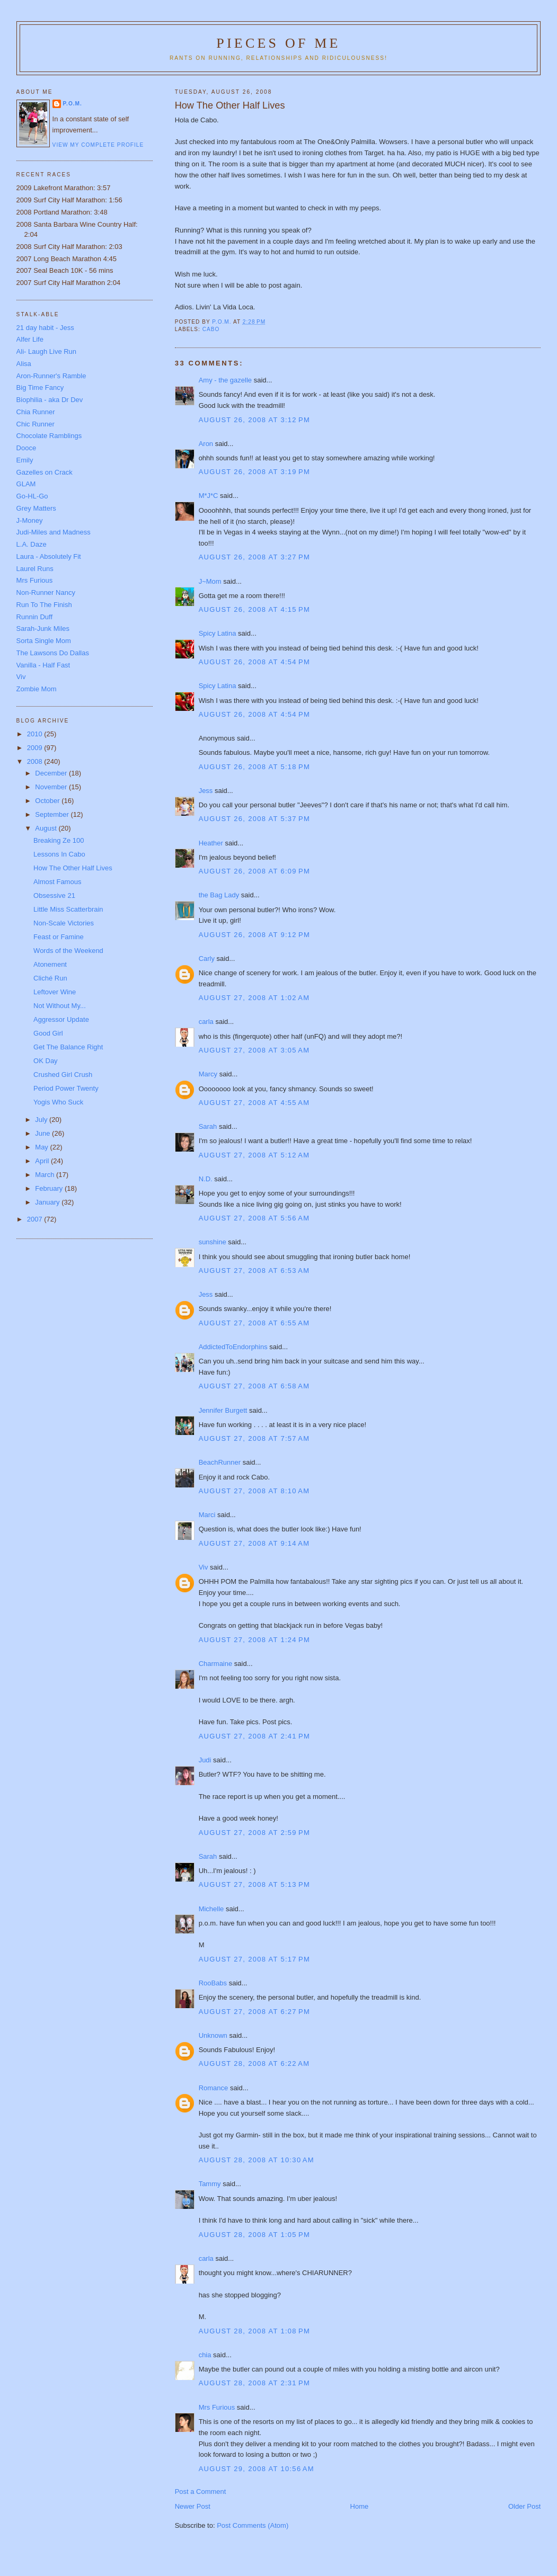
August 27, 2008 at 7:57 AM (254, 1438)
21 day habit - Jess (45, 328)
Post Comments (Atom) (252, 2525)
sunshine (212, 1242)
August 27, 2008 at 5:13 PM (254, 1884)
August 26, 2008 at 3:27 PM (254, 557)
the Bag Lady (219, 895)
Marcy (208, 1074)
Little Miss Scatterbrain (68, 909)
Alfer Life (29, 339)
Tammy (210, 2184)
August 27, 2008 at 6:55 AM (254, 1323)
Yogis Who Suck (58, 1102)
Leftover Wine (54, 992)
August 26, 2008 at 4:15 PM (254, 609)
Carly (207, 958)
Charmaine (216, 1664)
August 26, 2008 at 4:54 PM (254, 662)
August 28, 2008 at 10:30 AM (256, 2160)
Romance (213, 2088)
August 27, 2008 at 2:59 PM (254, 1833)
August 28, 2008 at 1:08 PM (254, 2331)
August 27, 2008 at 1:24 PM (254, 1640)
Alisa (23, 364)
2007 (36, 1219)
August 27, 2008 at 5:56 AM (254, 1218)
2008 (36, 761)
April (43, 1161)
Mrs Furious (217, 2407)
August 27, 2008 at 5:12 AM (254, 1155)
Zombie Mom (36, 689)
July (42, 1120)
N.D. (206, 1179)
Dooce (26, 448)
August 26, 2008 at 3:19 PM (254, 472)
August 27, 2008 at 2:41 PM (254, 1736)
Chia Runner (35, 412)
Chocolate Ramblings (49, 436)
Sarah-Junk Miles (42, 628)
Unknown (213, 2035)
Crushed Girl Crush (62, 1074)
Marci (207, 1515)
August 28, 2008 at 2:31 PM (254, 2383)
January (48, 1202)
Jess (206, 791)
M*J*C (208, 496)
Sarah (208, 1126)
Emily (24, 460)
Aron (206, 444)
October (48, 801)
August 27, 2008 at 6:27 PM (254, 2012)
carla (206, 1022)
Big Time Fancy (40, 387)
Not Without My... (59, 1006)
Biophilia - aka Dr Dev (49, 400)
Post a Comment (200, 2491)
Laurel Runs (35, 569)
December (52, 773)
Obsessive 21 (54, 895)
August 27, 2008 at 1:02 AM (254, 998)
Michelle (211, 1909)
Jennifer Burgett (223, 1410)
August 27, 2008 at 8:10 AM (254, 1491)
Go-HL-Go (32, 496)
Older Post (524, 2506)
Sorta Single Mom (43, 641)
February (50, 1188)
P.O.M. (72, 103)
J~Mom (210, 581)
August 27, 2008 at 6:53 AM (254, 1270)
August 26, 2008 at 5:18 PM (254, 767)
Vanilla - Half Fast (43, 665)
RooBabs (213, 1983)
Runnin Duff (34, 617)
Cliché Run (50, 978)
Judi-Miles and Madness (53, 532)
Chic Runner (35, 424)
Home (359, 2506)
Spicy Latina (217, 633)
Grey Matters (36, 508)
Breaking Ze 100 (58, 840)
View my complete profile (98, 145)
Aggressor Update (61, 1019)
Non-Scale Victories (63, 923)
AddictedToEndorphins (233, 1347)
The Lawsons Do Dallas (52, 653)
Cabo (211, 329)
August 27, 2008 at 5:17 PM (254, 1959)
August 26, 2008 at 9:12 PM (254, 935)
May (42, 1147)
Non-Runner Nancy (45, 592)
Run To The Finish (44, 605)
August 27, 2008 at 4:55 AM (254, 1103)
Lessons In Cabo (59, 854)
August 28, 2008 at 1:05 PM (254, 2235)
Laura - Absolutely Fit (48, 556)
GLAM (26, 484)
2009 (36, 748)
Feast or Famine (58, 937)
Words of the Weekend (68, 951)
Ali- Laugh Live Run (46, 351)
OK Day (45, 1061)
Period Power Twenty (66, 1088)
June (43, 1133)
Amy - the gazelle (225, 380)
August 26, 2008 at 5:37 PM (254, 819)
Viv (203, 1567)
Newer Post (192, 2506)
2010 (36, 734)
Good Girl (48, 1033)
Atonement (50, 964)
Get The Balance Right (68, 1047)
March (45, 1175)
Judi (205, 1760)
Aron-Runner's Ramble (51, 376)
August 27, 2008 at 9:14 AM (254, 1543)
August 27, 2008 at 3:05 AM (254, 1050)
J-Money (29, 520)
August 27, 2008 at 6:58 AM (254, 1386)
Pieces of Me (278, 43)
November (52, 787)
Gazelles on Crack (44, 472)
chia (205, 2355)
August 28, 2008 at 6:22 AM (254, 2063)
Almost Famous (57, 882)
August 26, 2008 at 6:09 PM (254, 871)
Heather (211, 843)
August (46, 828)
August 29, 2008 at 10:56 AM (256, 2469)
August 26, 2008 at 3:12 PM (254, 420)
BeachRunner (220, 1462)
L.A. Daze (31, 544)
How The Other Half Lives (72, 868)
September (52, 814)
